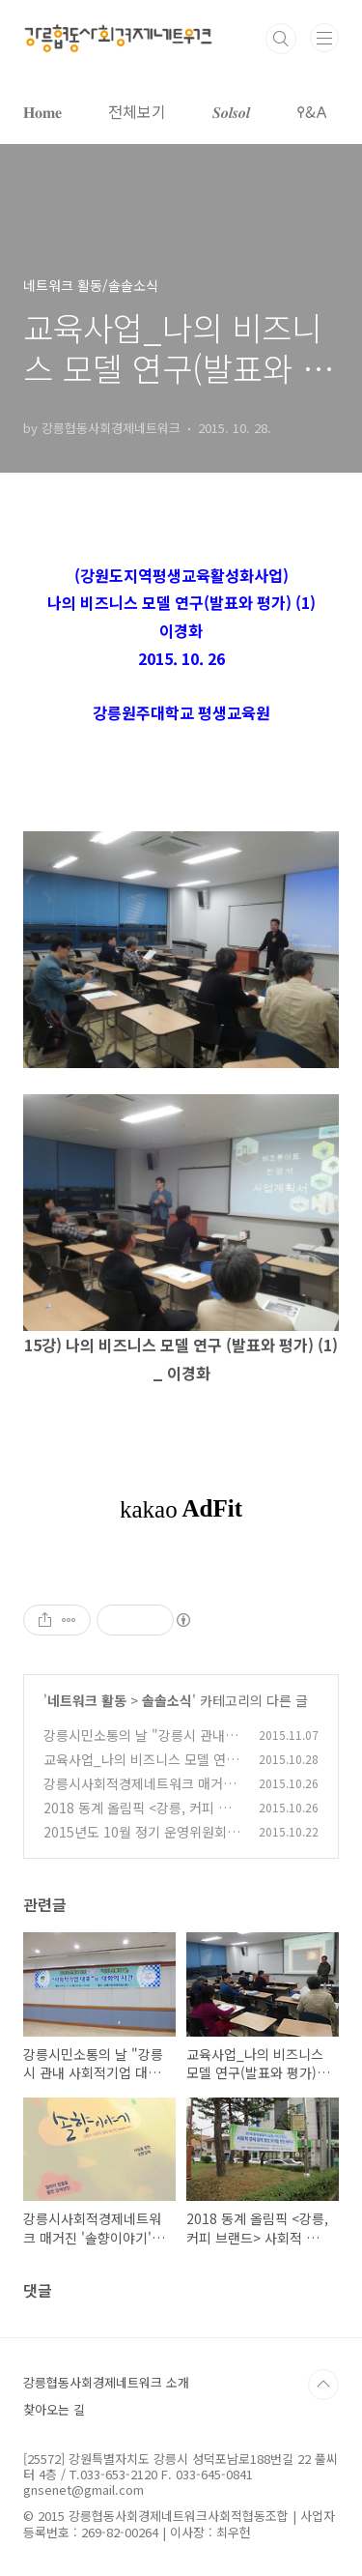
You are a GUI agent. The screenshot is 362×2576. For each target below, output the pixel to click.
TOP (323, 2384)
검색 (280, 38)
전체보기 (137, 111)
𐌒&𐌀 (311, 111)
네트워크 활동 (86, 1700)
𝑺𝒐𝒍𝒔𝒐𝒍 (231, 111)
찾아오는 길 (54, 2409)
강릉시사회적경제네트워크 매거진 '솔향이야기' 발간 (139, 1793)
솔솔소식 (167, 1700)
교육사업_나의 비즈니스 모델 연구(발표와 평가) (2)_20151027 (140, 1769)
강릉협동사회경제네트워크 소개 (106, 2382)
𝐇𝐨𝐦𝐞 (42, 111)
